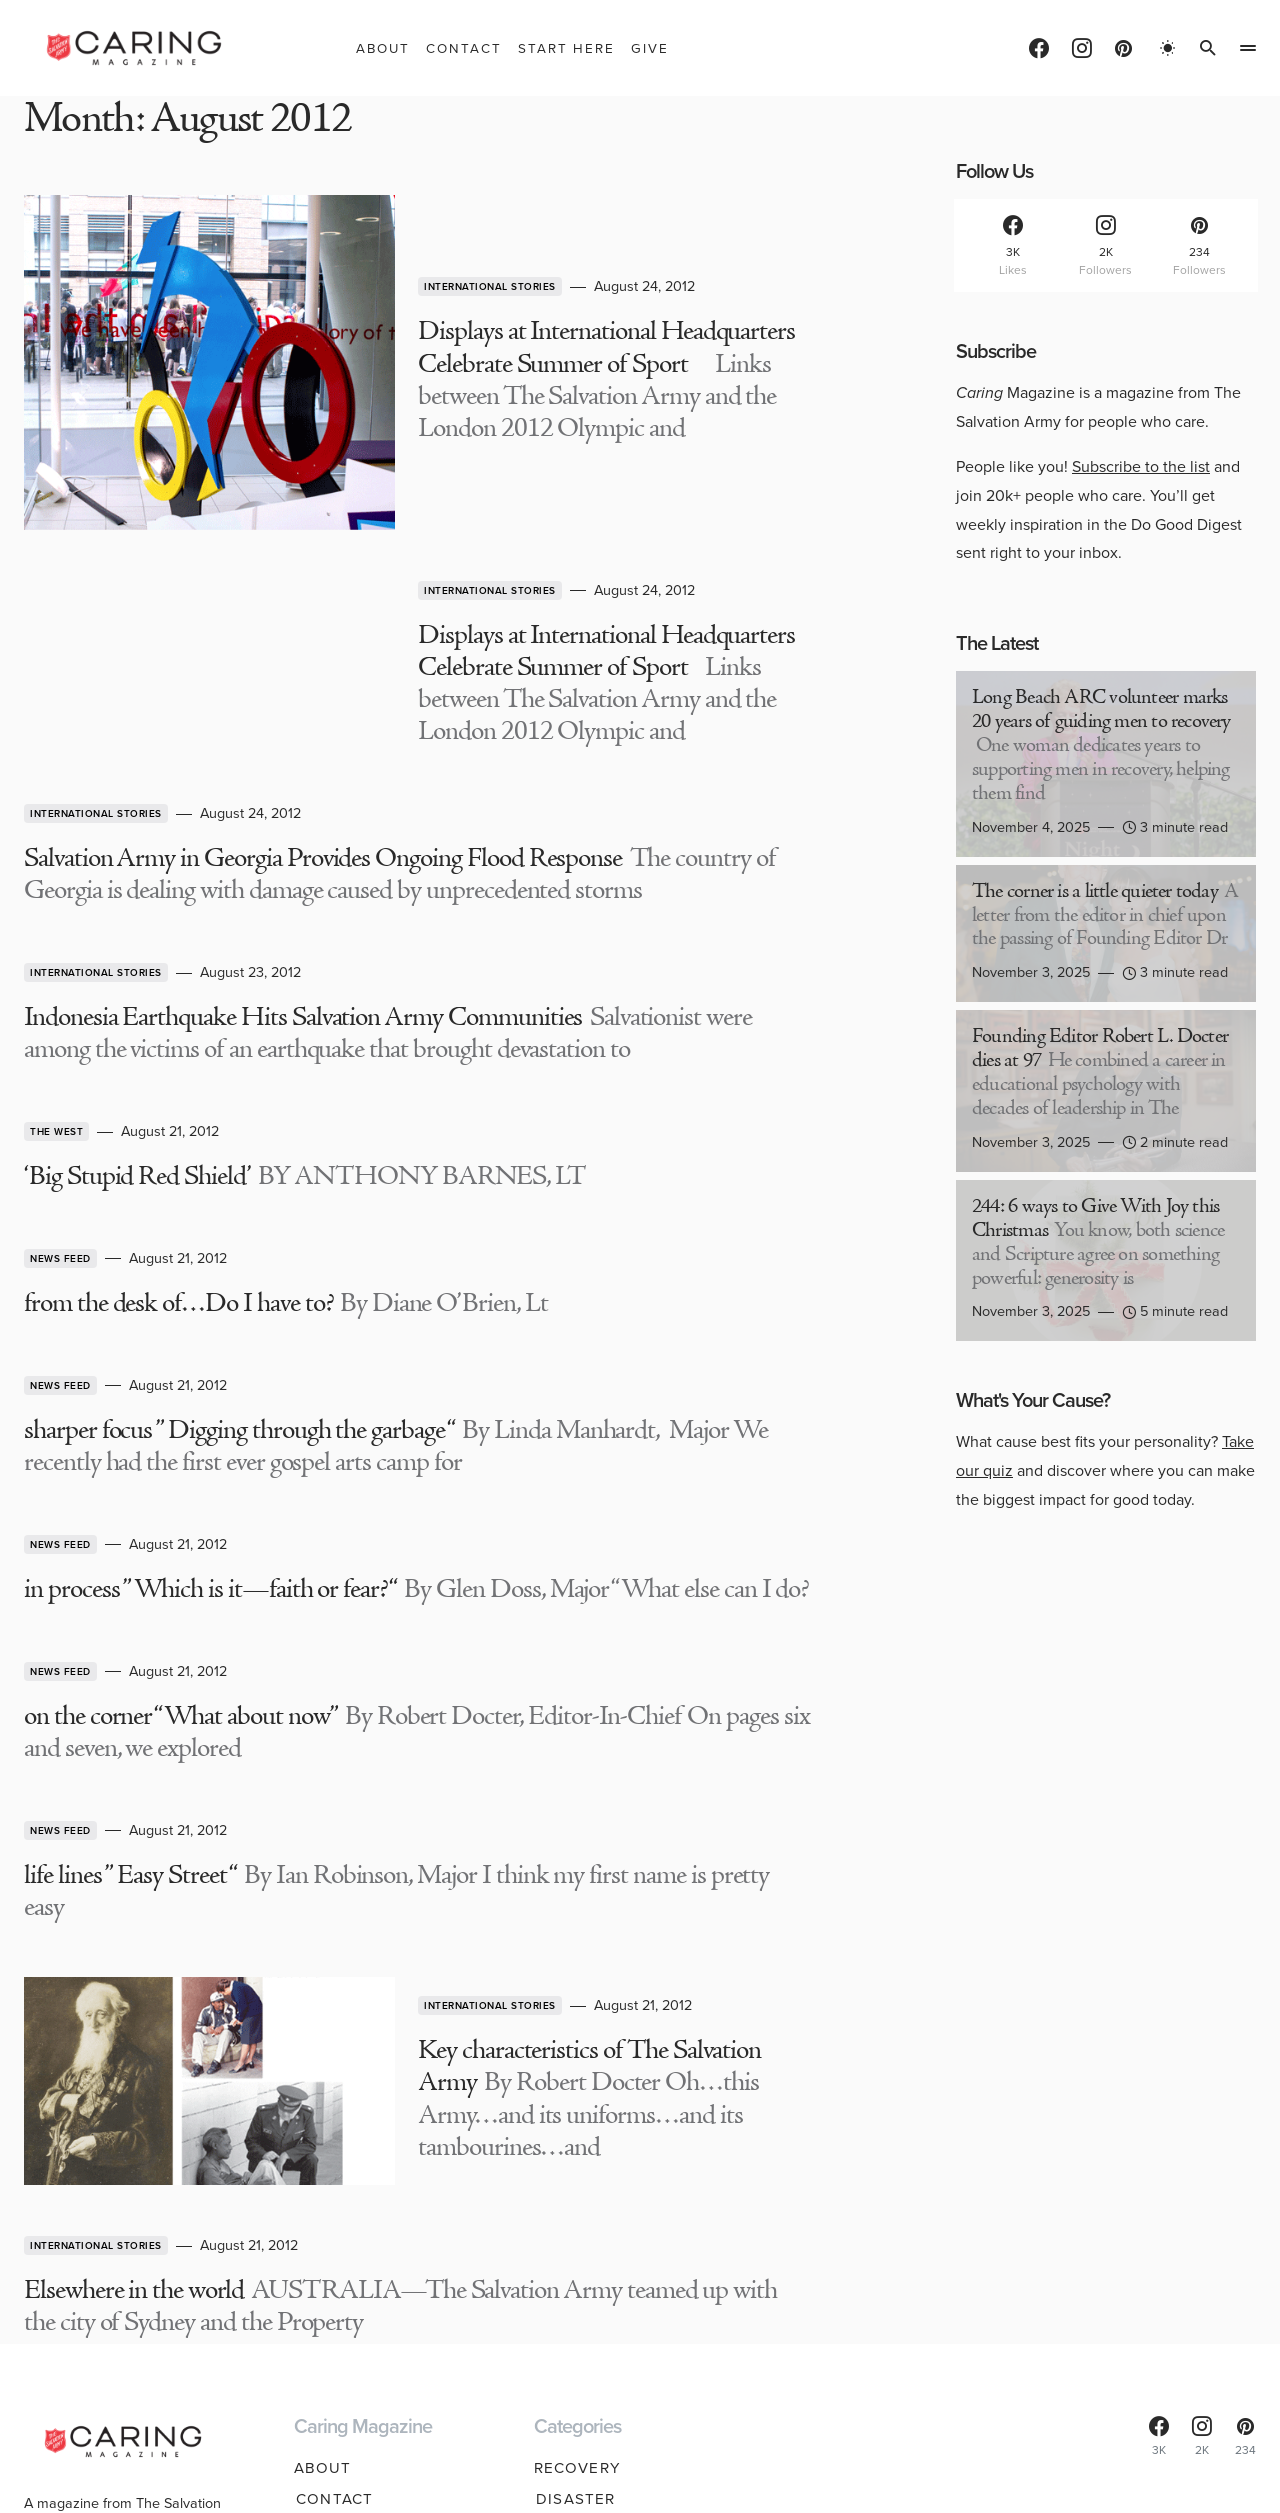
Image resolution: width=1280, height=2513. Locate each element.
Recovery (577, 2168)
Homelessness (599, 2230)
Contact (332, 2199)
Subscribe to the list (1141, 466)
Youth (563, 2292)
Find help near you (121, 2325)
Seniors (569, 2322)
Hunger (568, 2261)
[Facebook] (1039, 48)
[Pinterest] (1123, 48)
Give (313, 2261)
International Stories (325, 226)
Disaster (573, 2199)
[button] (1168, 48)
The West (56, 927)
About (323, 2168)
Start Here (343, 2230)
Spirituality (589, 2353)
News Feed (60, 1049)
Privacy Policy (696, 2477)
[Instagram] (1082, 48)
